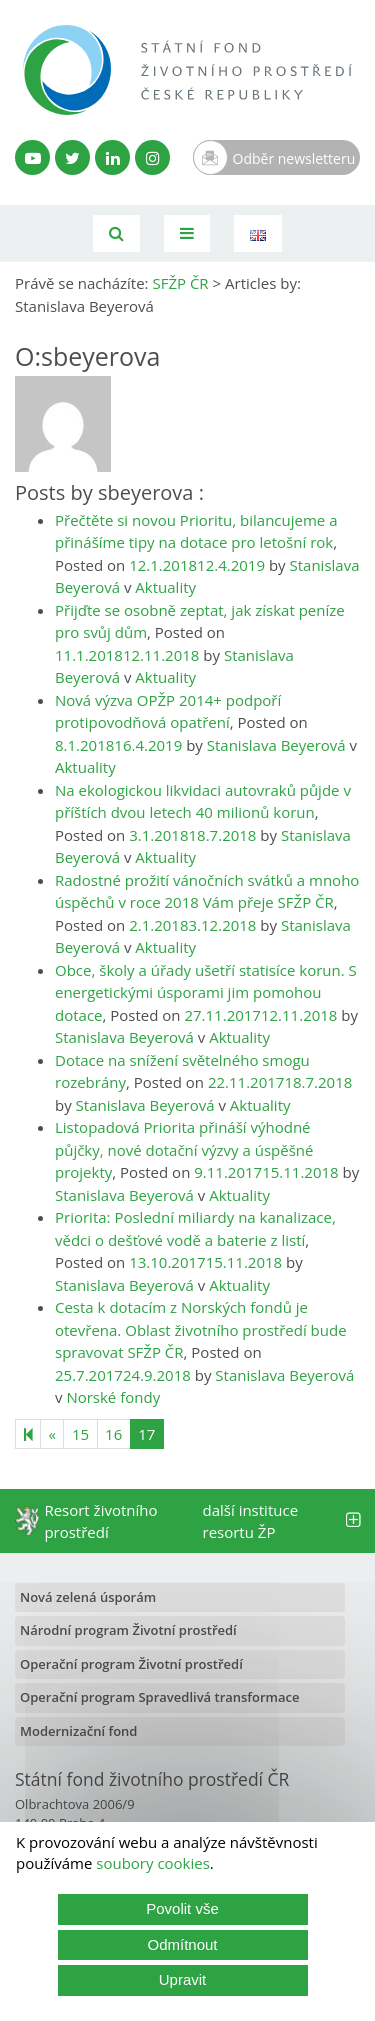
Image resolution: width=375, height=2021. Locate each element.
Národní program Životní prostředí (128, 1630)
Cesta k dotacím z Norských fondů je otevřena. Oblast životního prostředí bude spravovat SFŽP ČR (201, 1329)
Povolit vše (182, 1908)
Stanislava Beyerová (276, 745)
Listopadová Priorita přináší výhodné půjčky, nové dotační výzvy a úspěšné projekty (184, 1149)
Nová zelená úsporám (88, 1597)
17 (146, 1434)
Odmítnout (182, 1944)
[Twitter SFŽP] (72, 157)
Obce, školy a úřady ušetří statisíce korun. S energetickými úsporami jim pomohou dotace (206, 992)
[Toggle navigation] (187, 233)
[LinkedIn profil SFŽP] (112, 157)
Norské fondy (113, 1397)
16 (113, 1434)
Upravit (183, 1979)
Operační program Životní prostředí (131, 1664)
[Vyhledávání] (116, 233)
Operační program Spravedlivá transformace (160, 1697)
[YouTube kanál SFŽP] (32, 157)
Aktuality (165, 587)
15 (80, 1434)
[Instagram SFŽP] (152, 157)
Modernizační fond (78, 1731)
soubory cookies (153, 1863)
